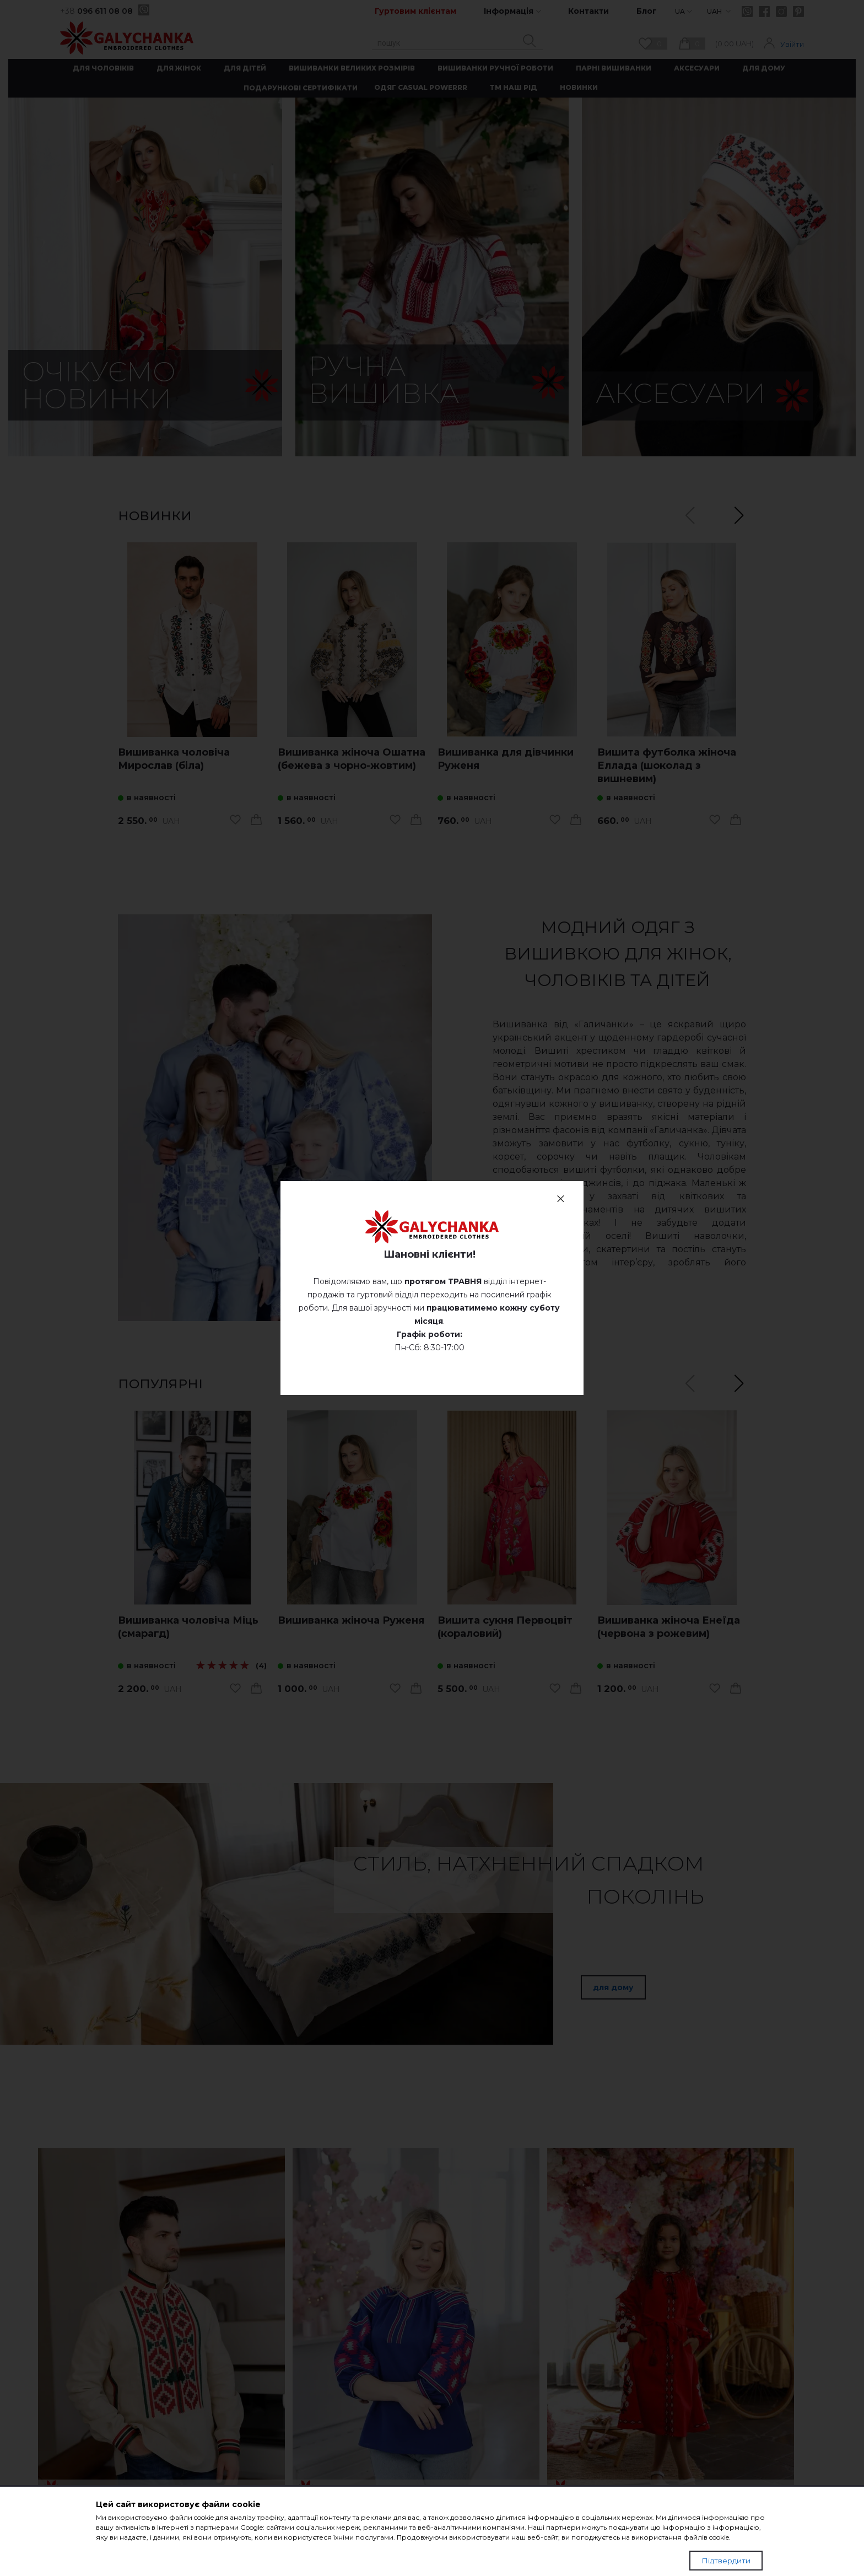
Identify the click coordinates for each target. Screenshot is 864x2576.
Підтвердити (725, 2560)
